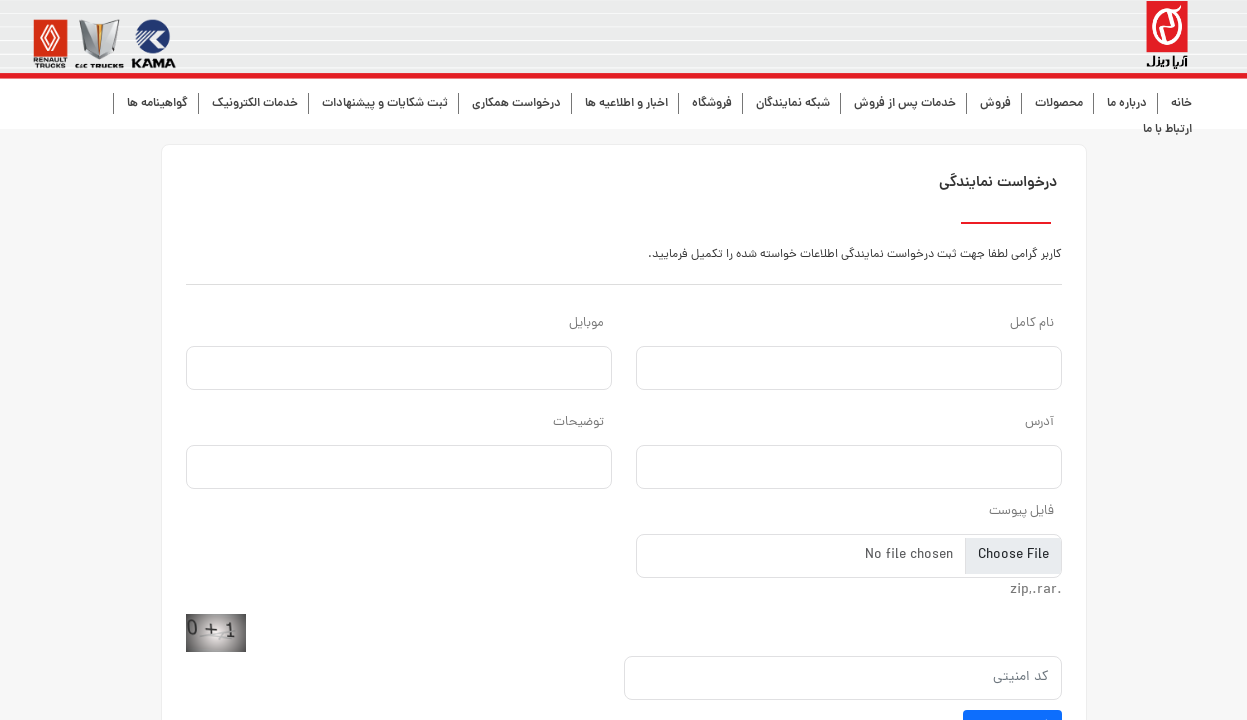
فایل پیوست (1021, 511)
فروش (995, 103)
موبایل (586, 323)
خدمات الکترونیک (255, 103)
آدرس (1039, 422)
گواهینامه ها (157, 103)
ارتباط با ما (1167, 129)
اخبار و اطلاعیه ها (626, 103)
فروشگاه (712, 103)
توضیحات (578, 422)
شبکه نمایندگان (793, 103)
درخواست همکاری (516, 103)
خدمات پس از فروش (905, 103)
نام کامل (1032, 323)
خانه (1181, 103)
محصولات (1059, 103)
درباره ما (1127, 103)
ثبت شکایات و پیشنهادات (385, 103)
